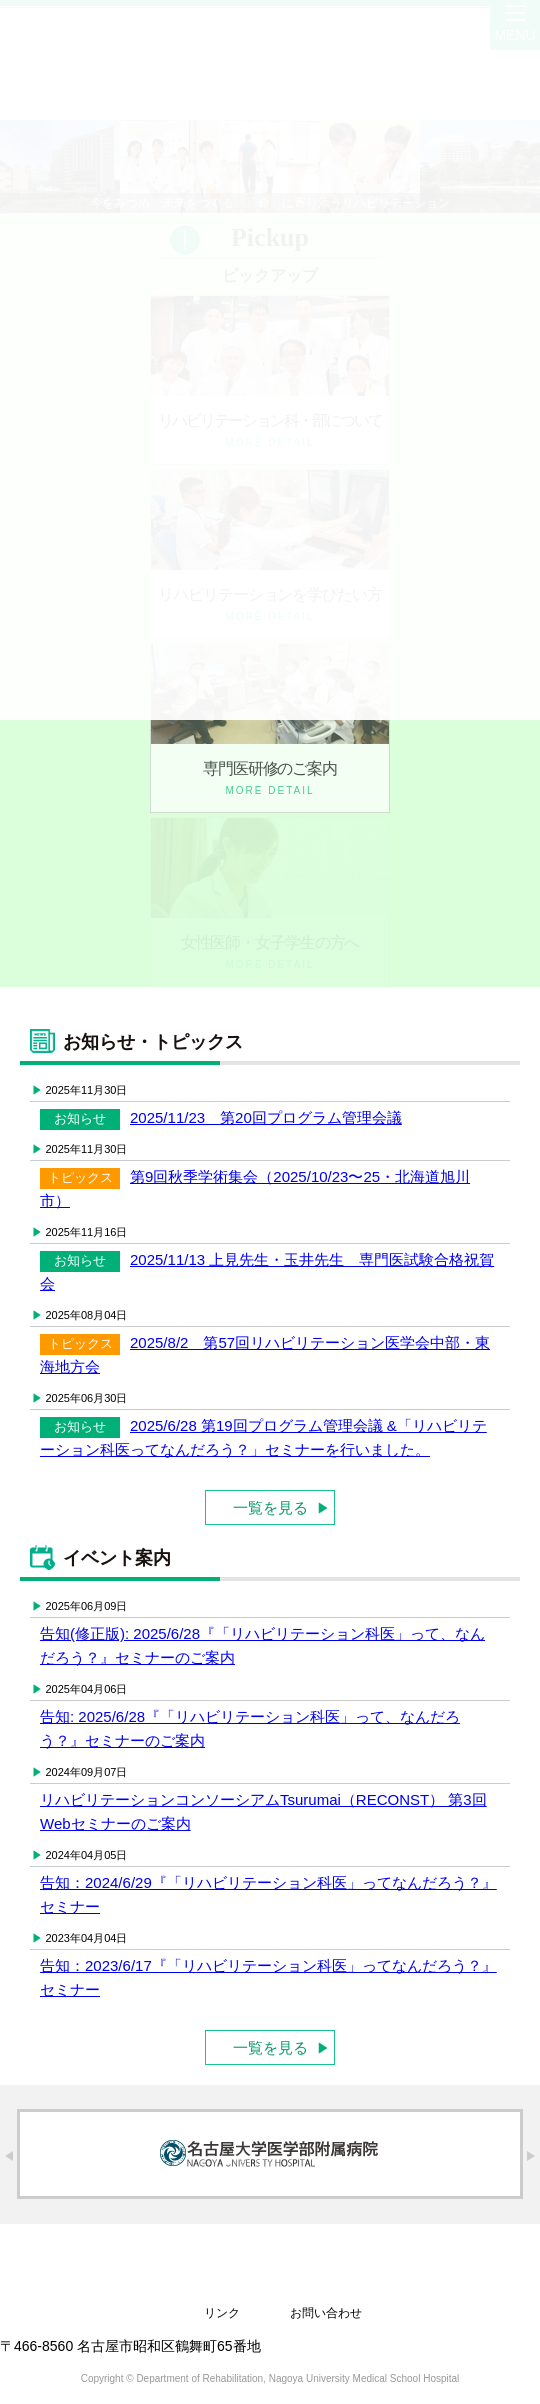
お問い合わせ (326, 2313)
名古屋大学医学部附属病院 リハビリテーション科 (270, 2262)
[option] (270, 2154)
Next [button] (531, 2156)
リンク (222, 2313)
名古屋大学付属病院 (270, 2154)
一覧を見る (270, 2047)
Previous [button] (8, 2156)
